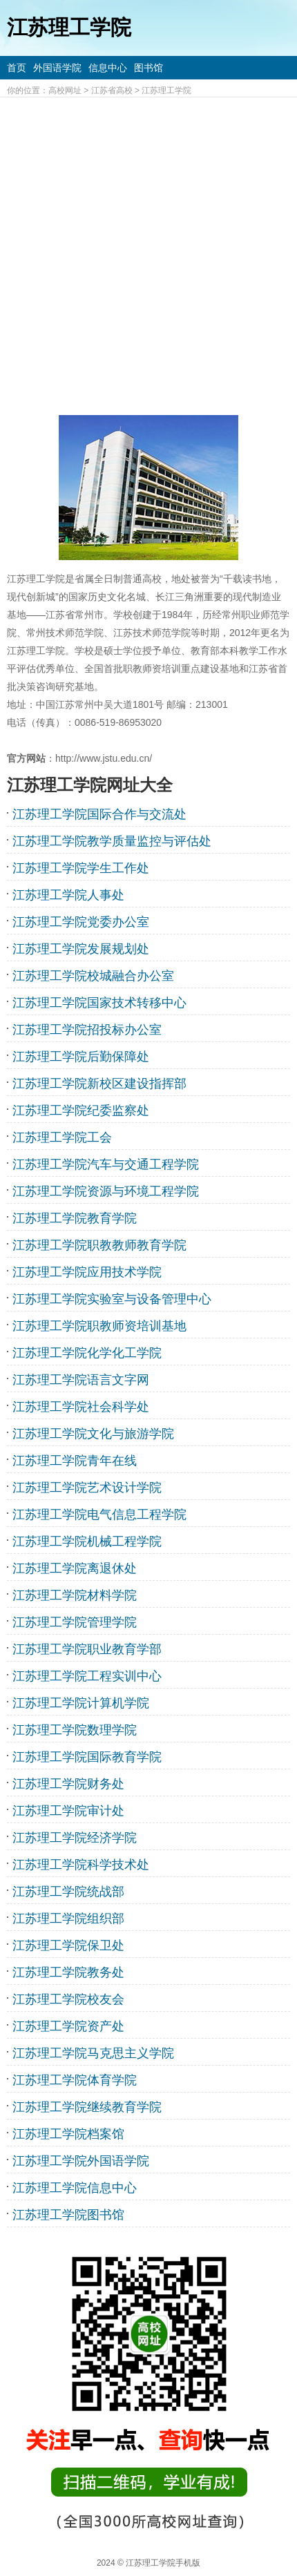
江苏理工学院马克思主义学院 (93, 2053)
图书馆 (148, 67)
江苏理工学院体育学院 (74, 2080)
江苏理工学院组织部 (68, 1918)
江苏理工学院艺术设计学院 (87, 1487)
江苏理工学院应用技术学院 (87, 1272)
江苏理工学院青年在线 (74, 1461)
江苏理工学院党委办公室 (80, 922)
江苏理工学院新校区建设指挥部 (99, 1083)
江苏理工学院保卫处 (68, 1945)
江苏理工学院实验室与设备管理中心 (111, 1299)
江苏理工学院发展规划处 (80, 949)
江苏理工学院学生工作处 (80, 868)
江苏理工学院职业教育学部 (87, 1649)
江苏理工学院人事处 (68, 895)
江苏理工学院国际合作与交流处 (99, 814)
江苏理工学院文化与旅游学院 (93, 1434)
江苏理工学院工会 (62, 1137)
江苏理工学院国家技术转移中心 (99, 1003)
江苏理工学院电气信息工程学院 (99, 1514)
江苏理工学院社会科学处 (80, 1407)
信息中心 (107, 67)
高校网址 (65, 90)
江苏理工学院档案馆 (68, 2134)
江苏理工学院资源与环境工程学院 (105, 1191)
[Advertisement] (148, 252)
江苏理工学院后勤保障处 (80, 1057)
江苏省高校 (112, 90)
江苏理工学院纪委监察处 (80, 1110)
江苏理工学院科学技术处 (80, 1865)
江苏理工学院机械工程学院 (87, 1541)
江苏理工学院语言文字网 (80, 1380)
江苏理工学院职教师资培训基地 (99, 1326)
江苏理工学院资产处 (68, 2026)
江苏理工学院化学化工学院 (87, 1353)
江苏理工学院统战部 (68, 1892)
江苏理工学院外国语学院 (80, 2161)
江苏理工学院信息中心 (74, 2188)
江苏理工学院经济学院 (74, 1838)
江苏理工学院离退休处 (74, 1568)
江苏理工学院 (166, 90)
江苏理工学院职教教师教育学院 (99, 1245)
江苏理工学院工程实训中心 (87, 1676)
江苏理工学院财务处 (68, 1784)
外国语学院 (57, 67)
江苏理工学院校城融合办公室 (93, 976)
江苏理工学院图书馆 (68, 2215)
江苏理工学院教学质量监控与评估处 (111, 841)
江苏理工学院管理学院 (74, 1622)
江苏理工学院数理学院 (74, 1730)
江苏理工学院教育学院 (74, 1218)
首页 (16, 67)
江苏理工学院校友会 (68, 1999)
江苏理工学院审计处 (68, 1811)
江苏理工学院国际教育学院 (87, 1757)
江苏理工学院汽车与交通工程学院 (105, 1164)
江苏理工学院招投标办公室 (87, 1030)
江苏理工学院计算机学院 (80, 1703)
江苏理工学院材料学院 (74, 1595)
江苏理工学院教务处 (68, 1972)
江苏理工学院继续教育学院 (87, 2107)
